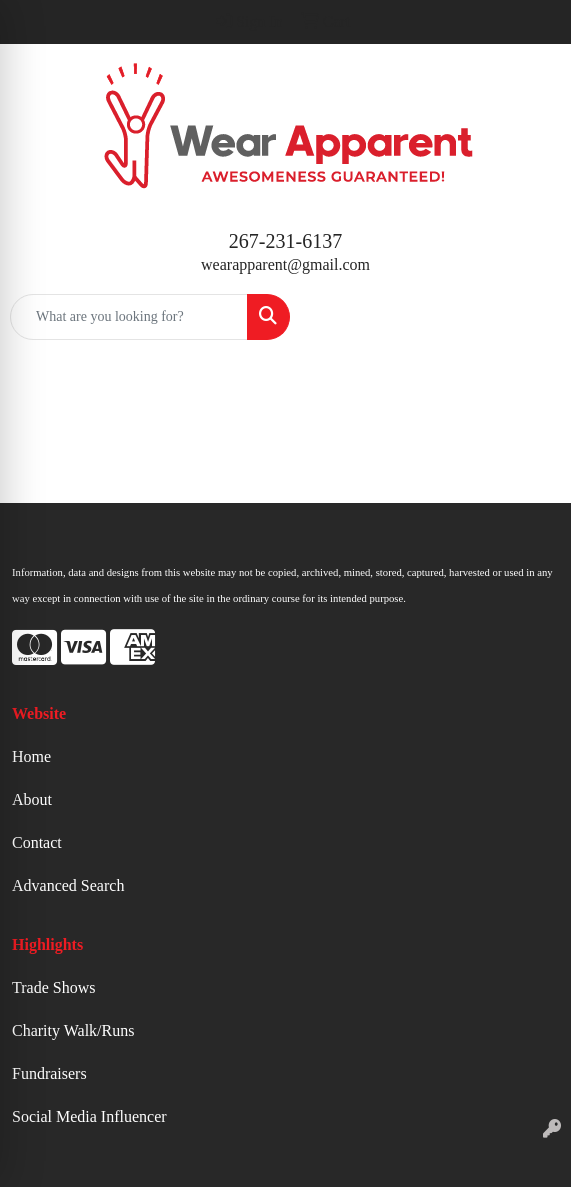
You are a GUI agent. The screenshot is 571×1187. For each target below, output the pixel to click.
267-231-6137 (285, 241)
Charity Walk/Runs (73, 1030)
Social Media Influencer (89, 1116)
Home (31, 756)
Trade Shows (53, 987)
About (32, 799)
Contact (37, 842)
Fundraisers (49, 1073)
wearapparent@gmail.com (285, 264)
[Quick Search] (129, 317)
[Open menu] (531, 317)
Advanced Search (68, 885)
